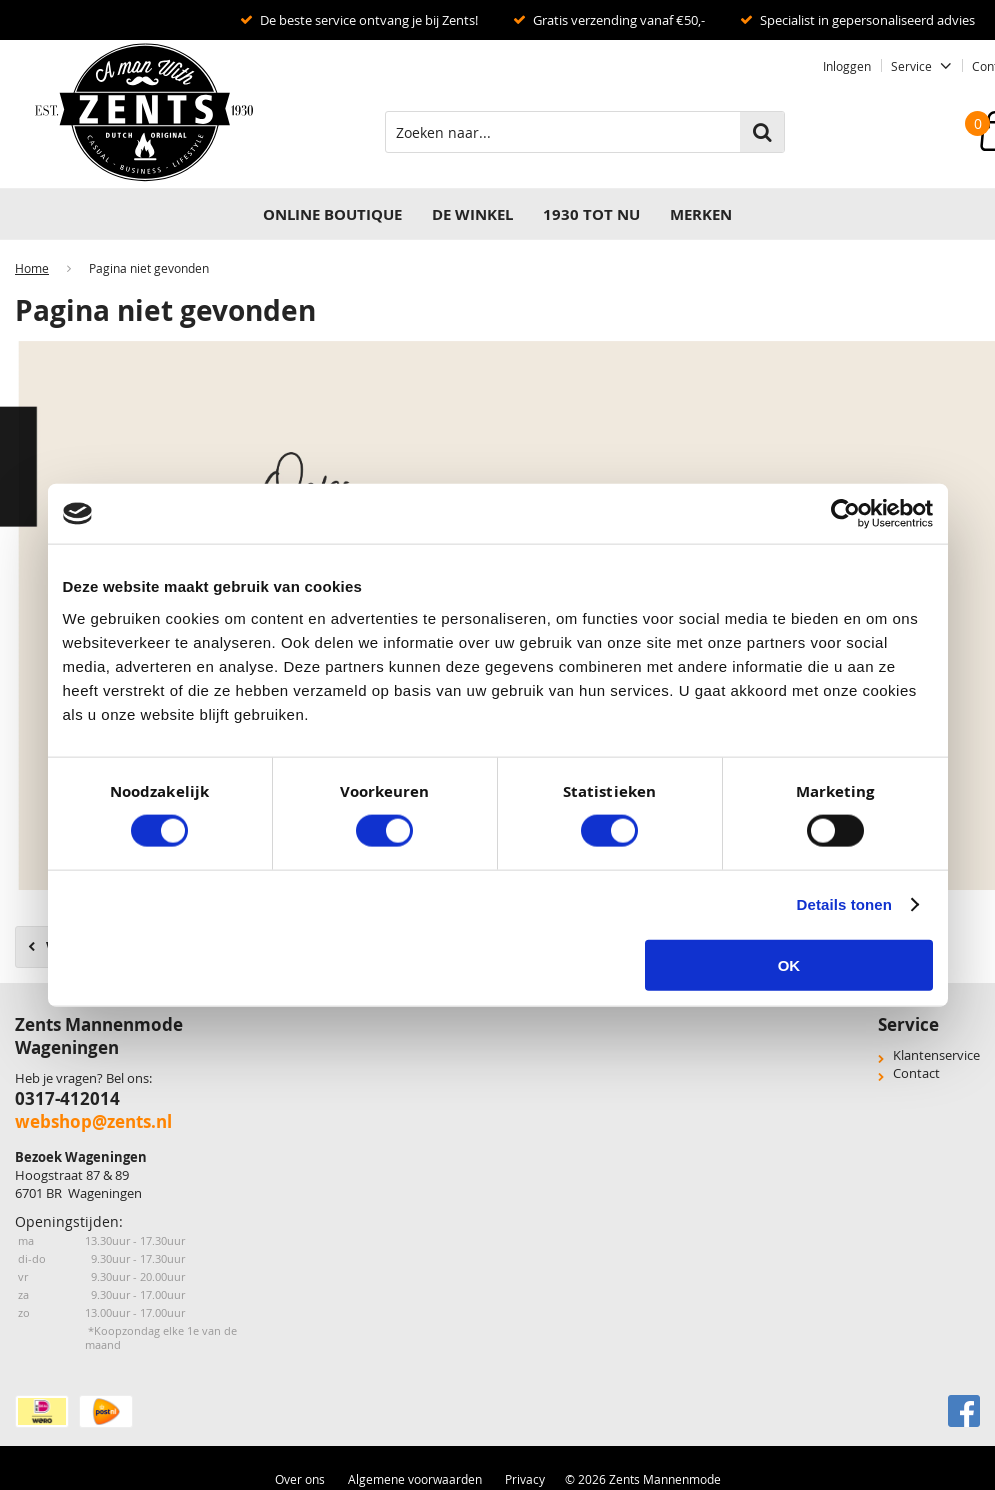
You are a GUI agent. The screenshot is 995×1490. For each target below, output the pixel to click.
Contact (916, 1073)
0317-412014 (67, 1098)
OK (789, 964)
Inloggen (847, 66)
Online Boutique (332, 214)
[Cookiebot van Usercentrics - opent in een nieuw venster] (845, 514)
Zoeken (762, 132)
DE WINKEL (472, 214)
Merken (701, 214)
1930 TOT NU (591, 214)
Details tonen (844, 904)
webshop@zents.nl (93, 1121)
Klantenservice (936, 1055)
